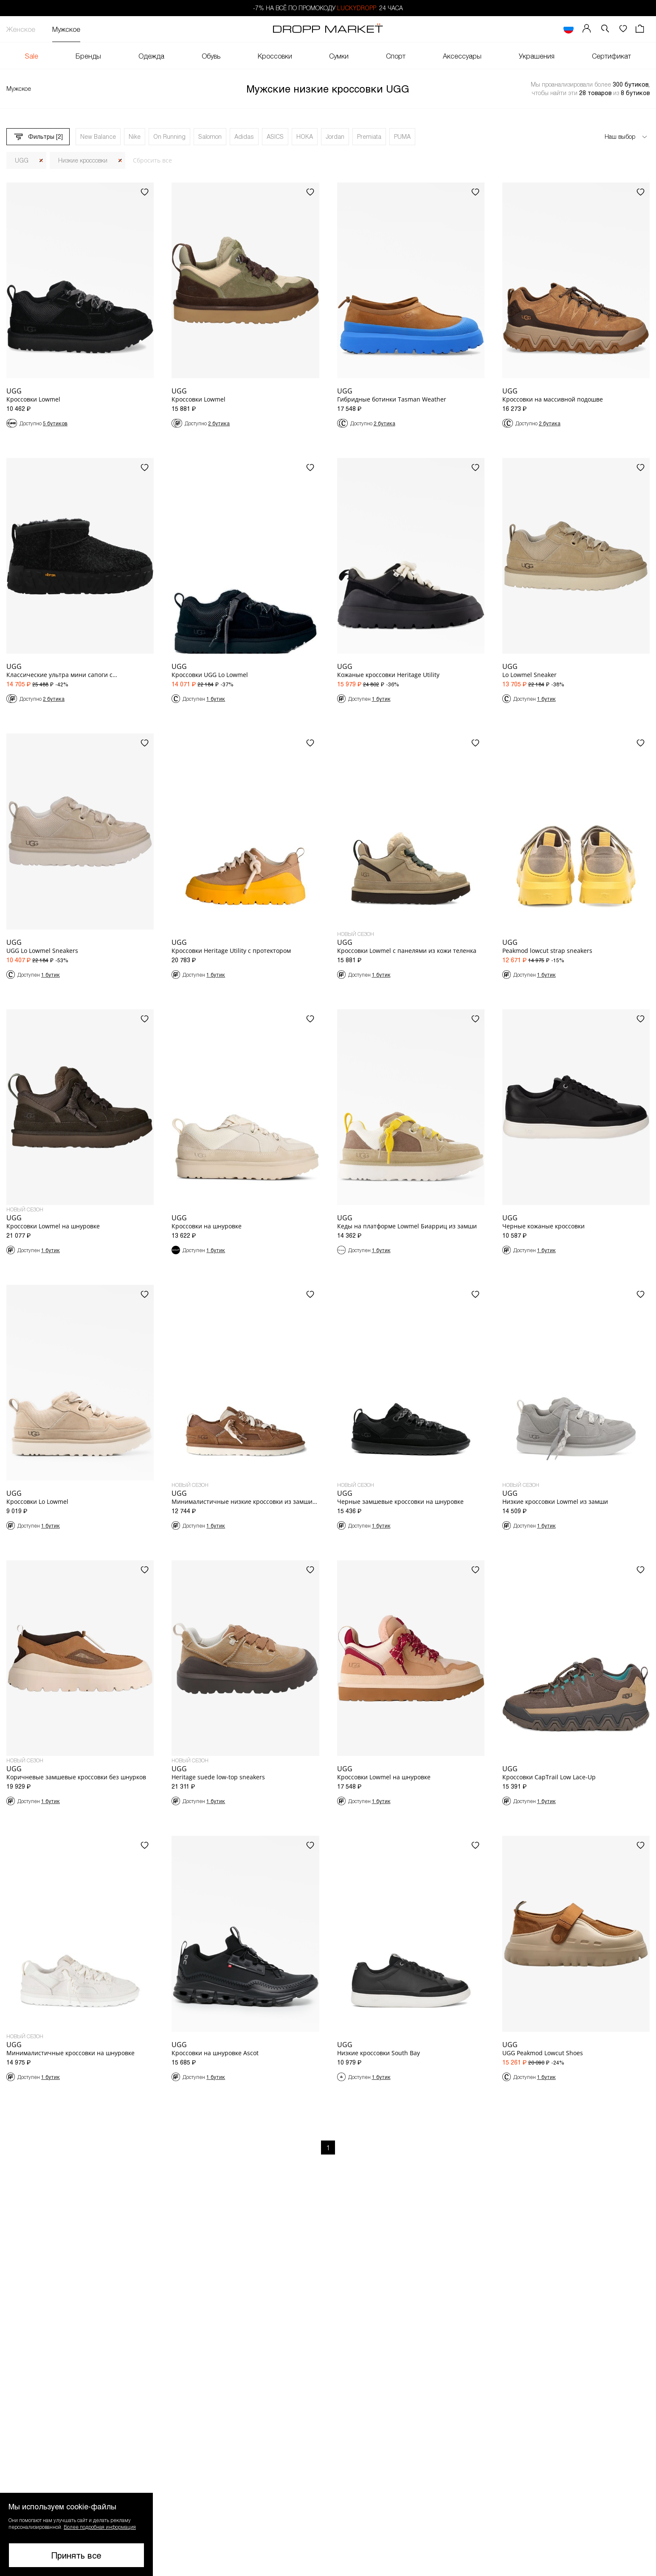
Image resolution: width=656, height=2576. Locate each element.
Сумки (339, 56)
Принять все (76, 2555)
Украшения (537, 56)
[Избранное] (623, 29)
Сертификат (611, 56)
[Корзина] (641, 29)
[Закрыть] (41, 160)
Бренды (88, 56)
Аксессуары (462, 56)
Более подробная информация (100, 2527)
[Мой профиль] (586, 29)
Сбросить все (152, 160)
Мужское (66, 29)
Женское (20, 29)
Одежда (151, 56)
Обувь (211, 56)
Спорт (395, 56)
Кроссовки (275, 56)
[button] (605, 29)
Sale (31, 56)
